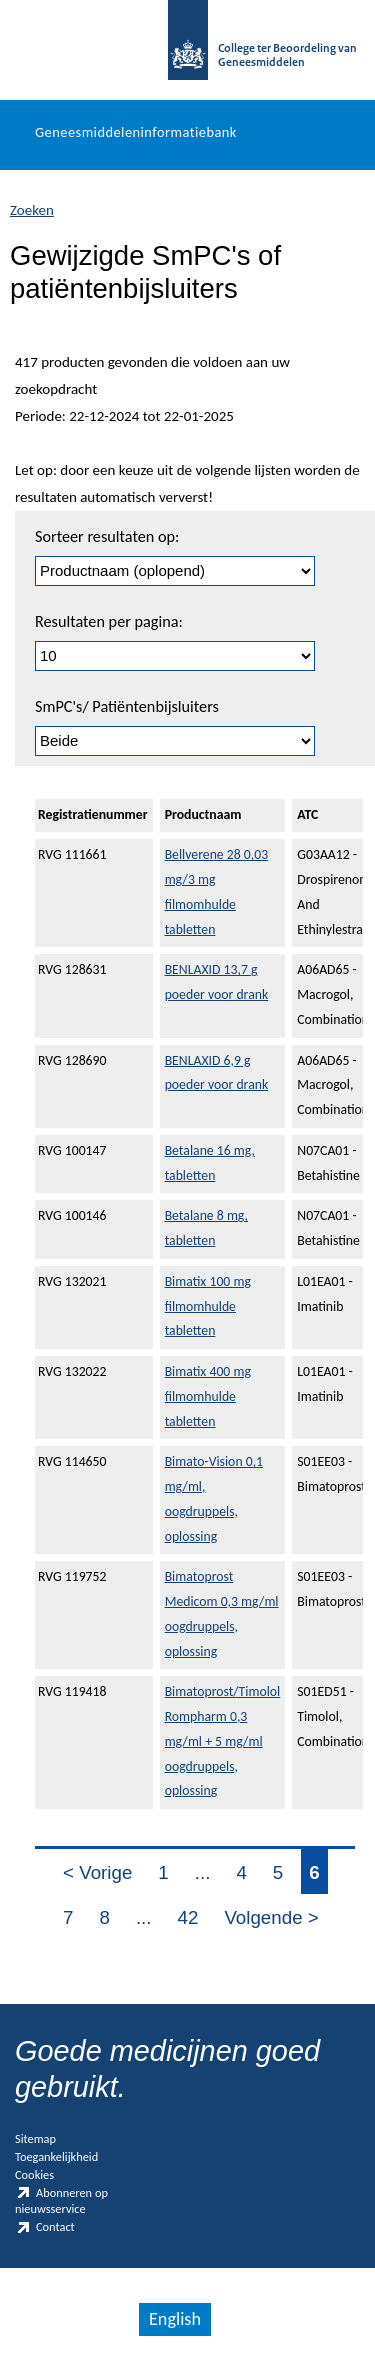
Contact (45, 2227)
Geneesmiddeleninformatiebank (136, 132)
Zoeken (32, 210)
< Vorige (97, 1872)
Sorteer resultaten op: (107, 536)
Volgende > (271, 1917)
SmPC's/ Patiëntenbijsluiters (127, 706)
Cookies (34, 2174)
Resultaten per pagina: (109, 621)
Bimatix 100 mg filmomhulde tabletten (208, 1306)
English (175, 2319)
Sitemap (35, 2138)
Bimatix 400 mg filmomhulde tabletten (208, 1396)
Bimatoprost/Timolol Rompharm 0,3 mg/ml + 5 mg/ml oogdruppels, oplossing (223, 1741)
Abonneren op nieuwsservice (61, 2201)
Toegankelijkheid (56, 2156)
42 (188, 1917)
